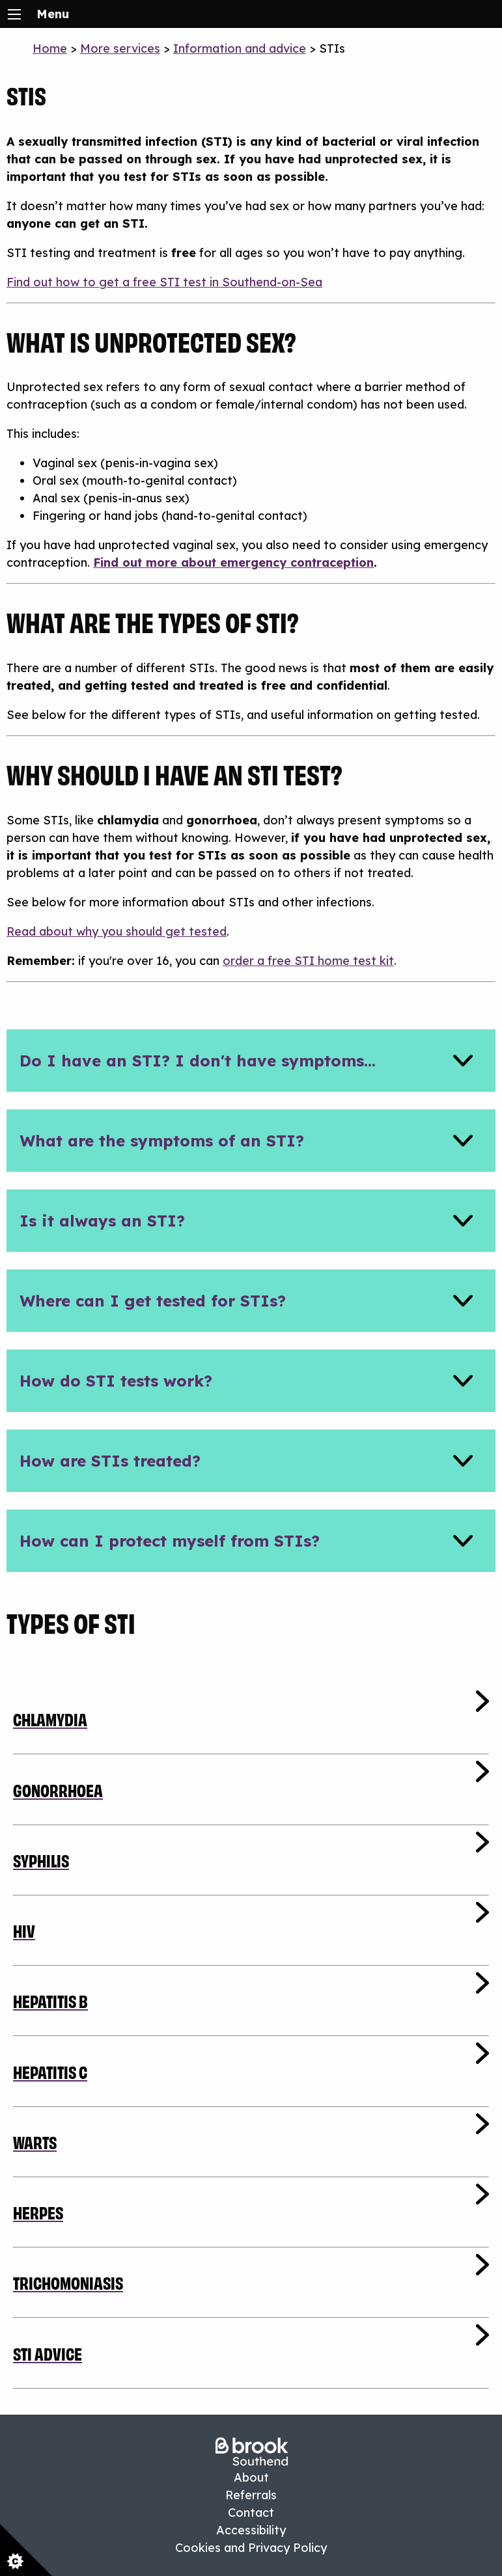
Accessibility (251, 2530)
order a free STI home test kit (308, 960)
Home (50, 48)
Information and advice (239, 48)
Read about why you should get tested (117, 931)
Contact (251, 2512)
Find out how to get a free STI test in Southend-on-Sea (164, 282)
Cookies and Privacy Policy (251, 2547)
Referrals (251, 2495)
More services (120, 48)
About (251, 2477)
